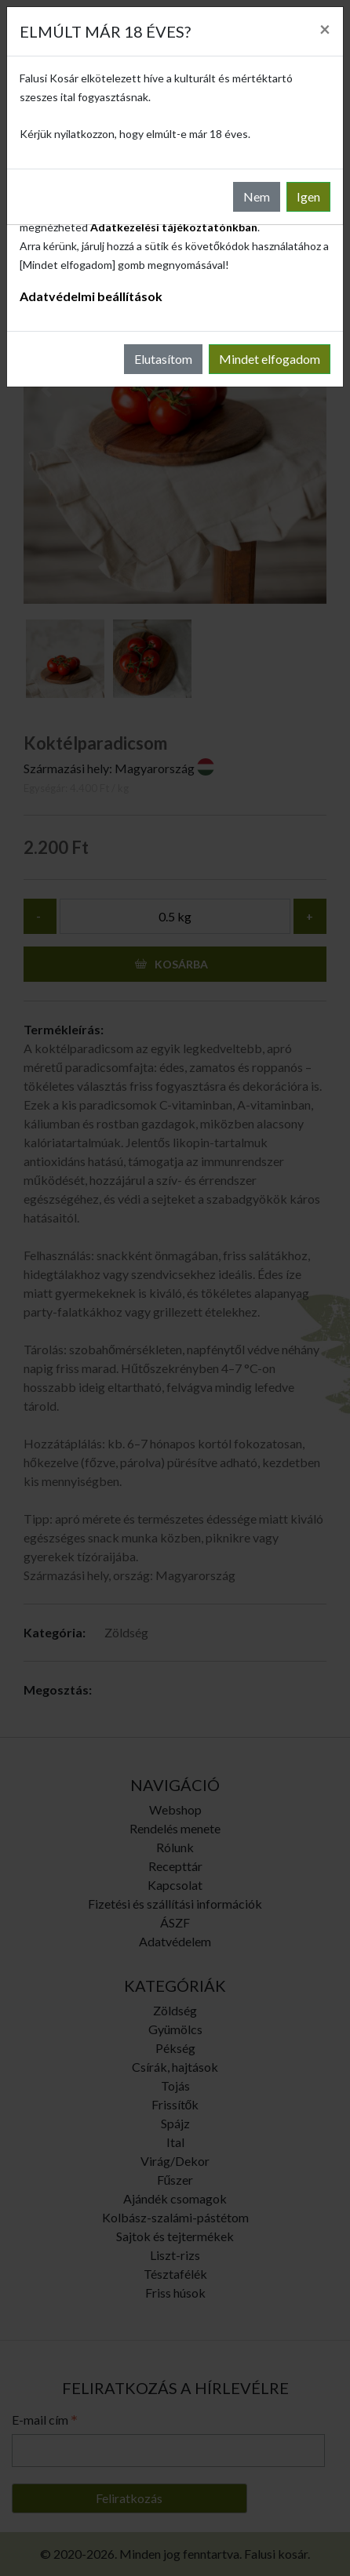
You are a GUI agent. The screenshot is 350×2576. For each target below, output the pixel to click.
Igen (308, 196)
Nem (256, 196)
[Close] (325, 29)
